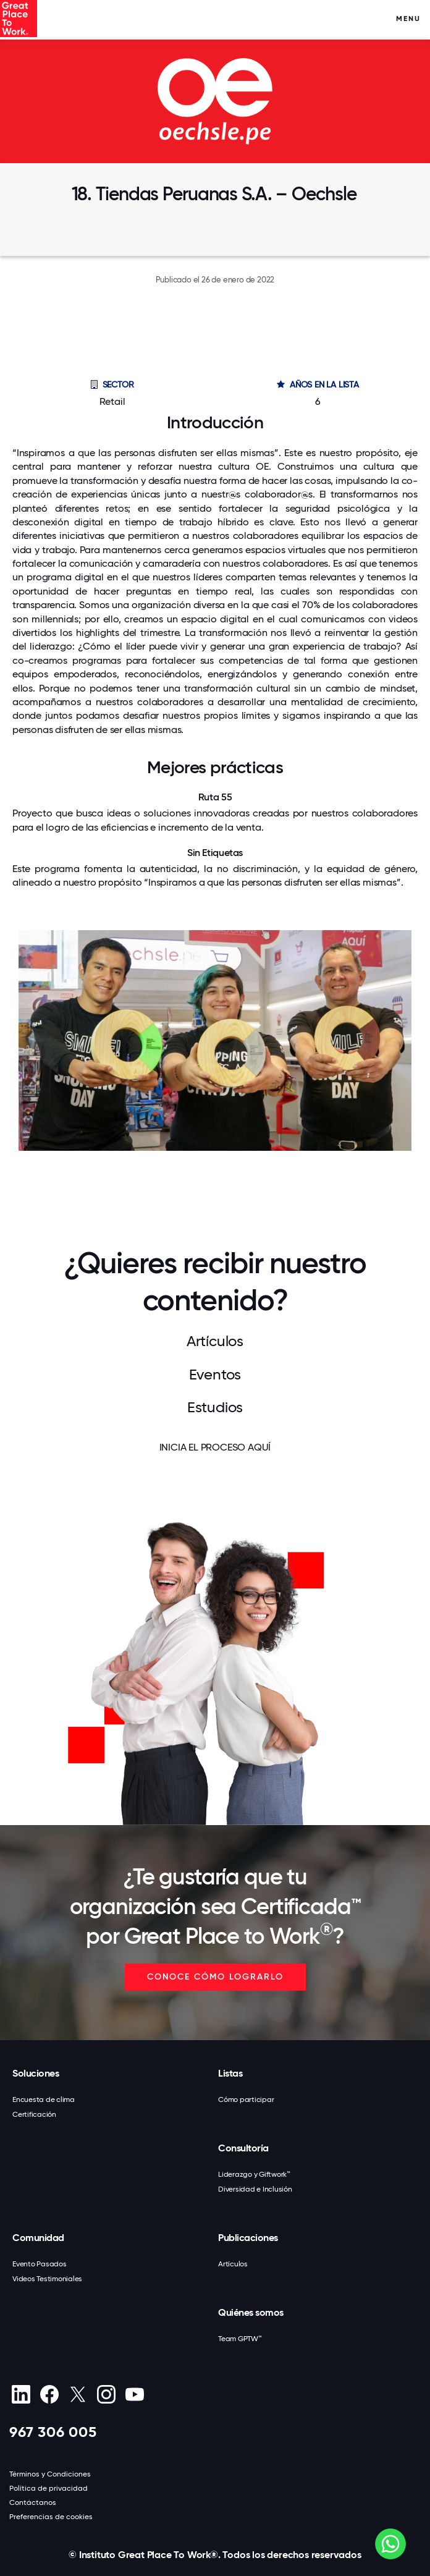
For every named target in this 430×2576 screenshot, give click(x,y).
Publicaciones (248, 2237)
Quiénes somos (251, 2312)
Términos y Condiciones (50, 2474)
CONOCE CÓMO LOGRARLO (215, 1977)
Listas (230, 2073)
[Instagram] (106, 2394)
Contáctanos (32, 2502)
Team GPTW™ (240, 2338)
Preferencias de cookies (51, 2516)
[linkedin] (20, 2394)
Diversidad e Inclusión (255, 2189)
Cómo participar (246, 2099)
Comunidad (38, 2237)
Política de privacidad (48, 2488)
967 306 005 (53, 2432)
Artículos (233, 2264)
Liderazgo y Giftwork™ (254, 2174)
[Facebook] (49, 2394)
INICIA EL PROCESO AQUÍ (215, 1447)
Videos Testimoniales (47, 2278)
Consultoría (243, 2148)
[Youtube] (134, 2394)
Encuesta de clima (43, 2099)
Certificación (34, 2114)
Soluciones (35, 2073)
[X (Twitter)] (77, 2394)
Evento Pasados (39, 2264)
